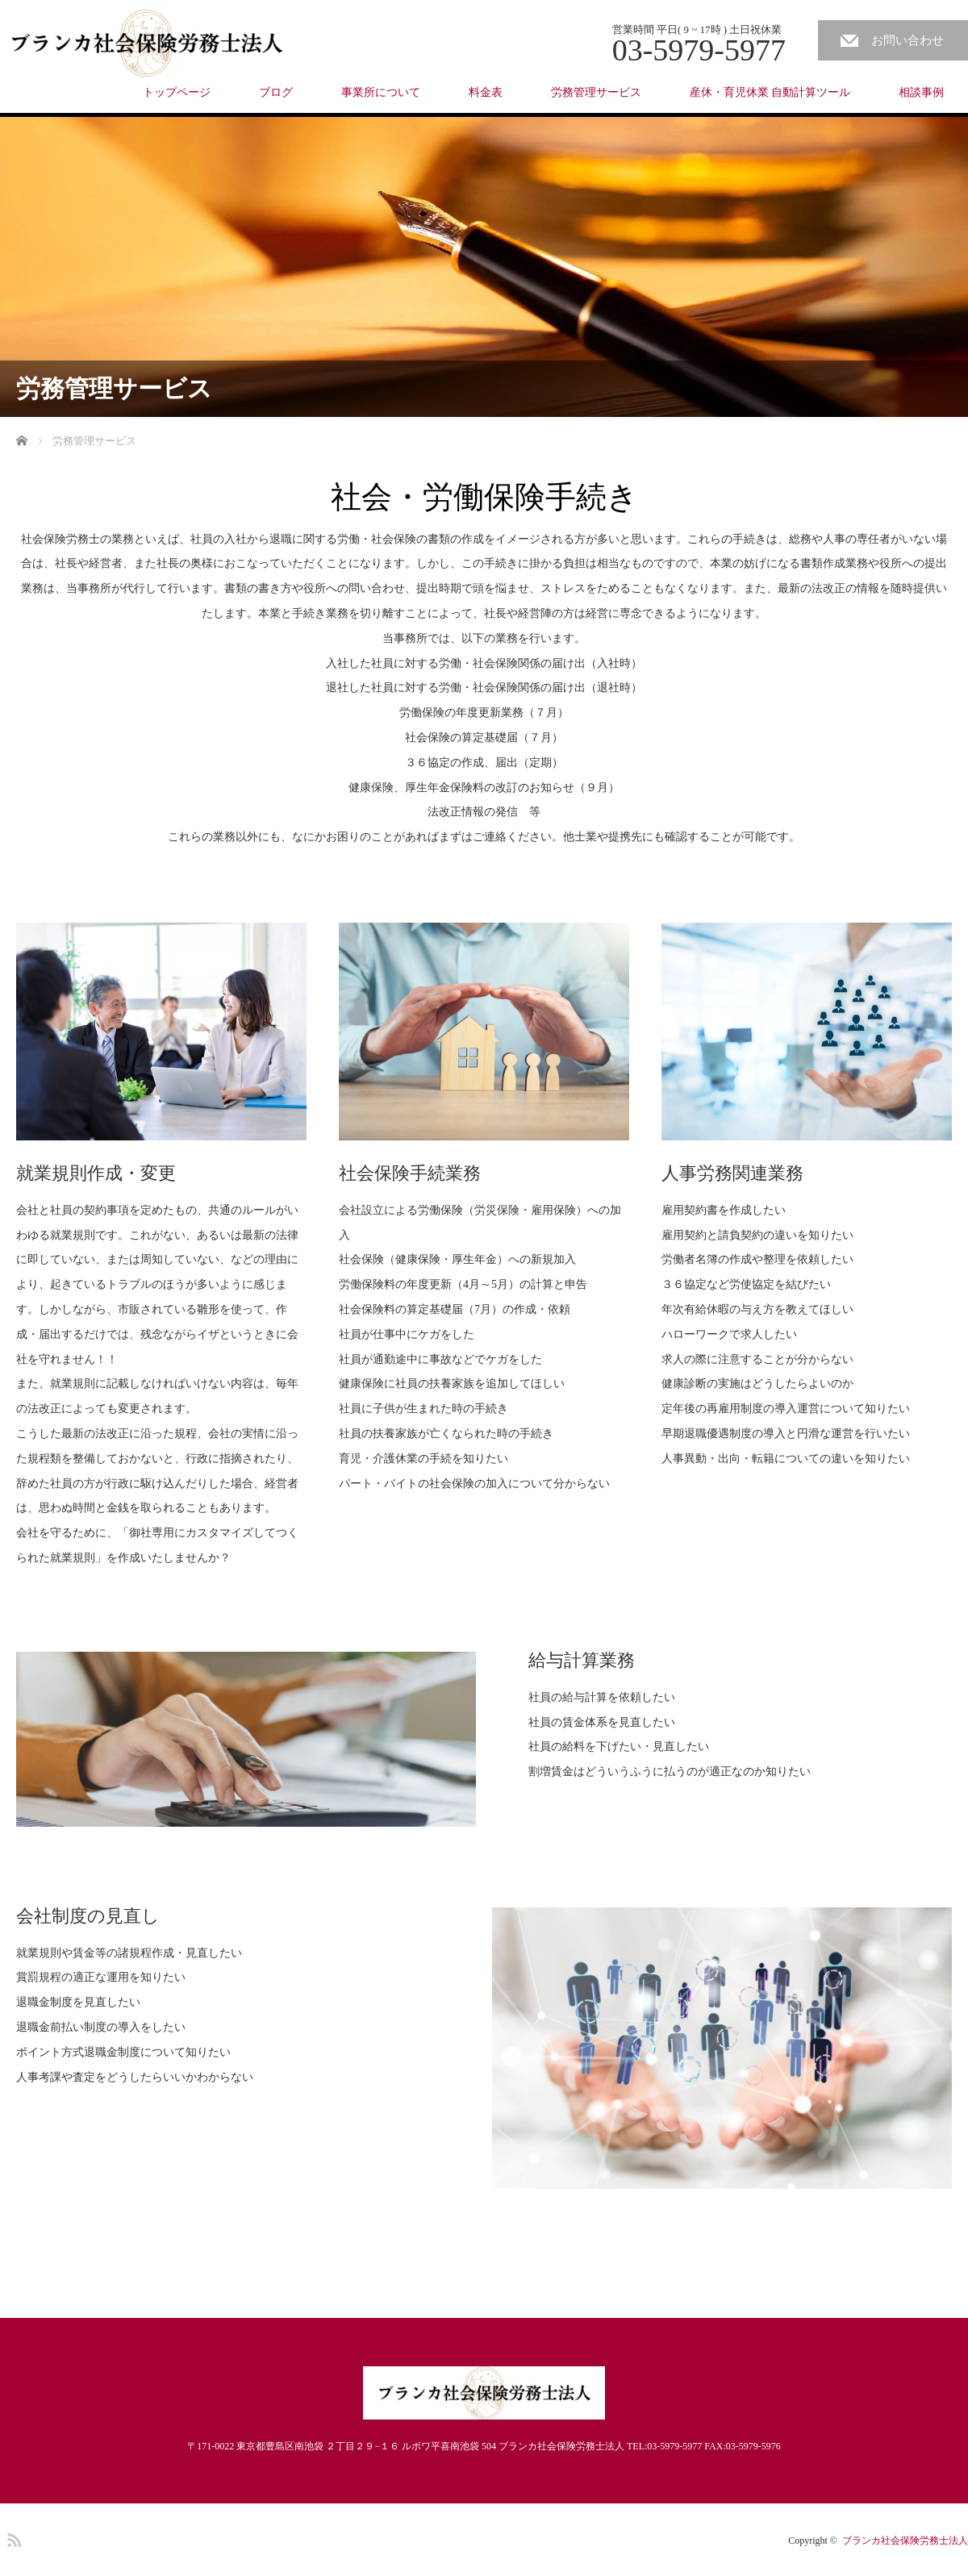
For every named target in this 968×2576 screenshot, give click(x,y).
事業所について (380, 92)
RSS (12, 2537)
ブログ (276, 92)
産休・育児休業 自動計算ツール (770, 92)
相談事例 (921, 92)
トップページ (177, 92)
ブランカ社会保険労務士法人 (905, 2540)
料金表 (486, 92)
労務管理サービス (596, 92)
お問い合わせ (907, 40)
